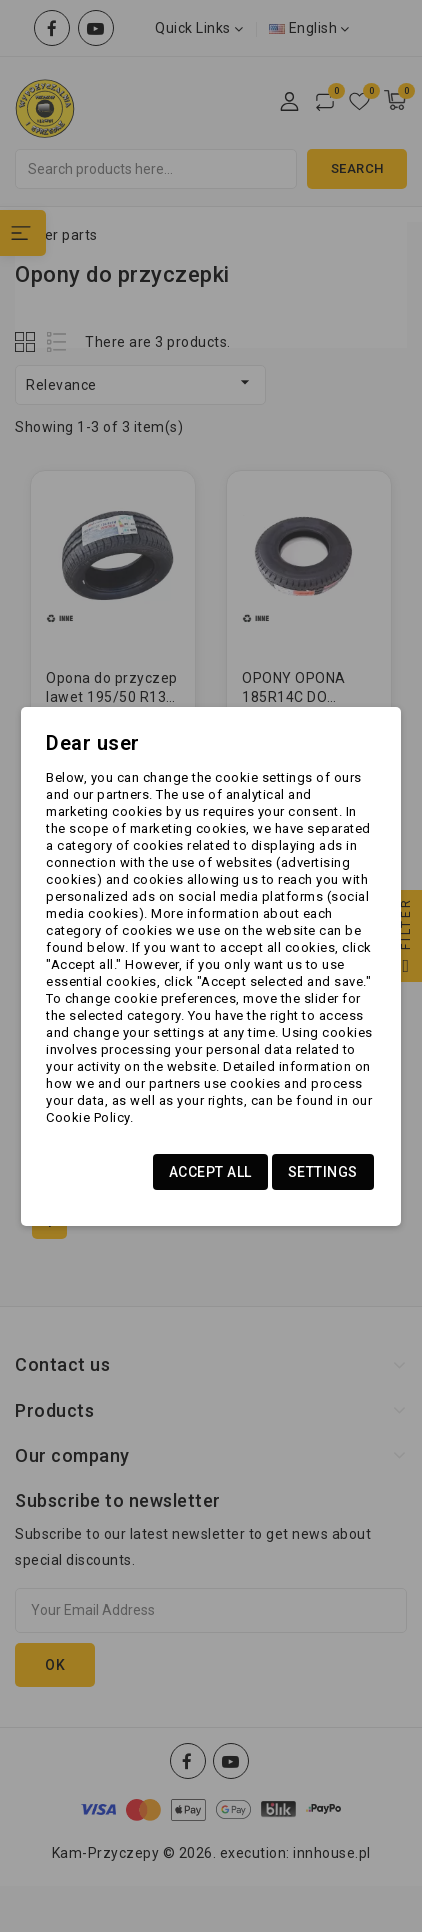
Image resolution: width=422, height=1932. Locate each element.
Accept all (210, 1172)
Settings (323, 1172)
